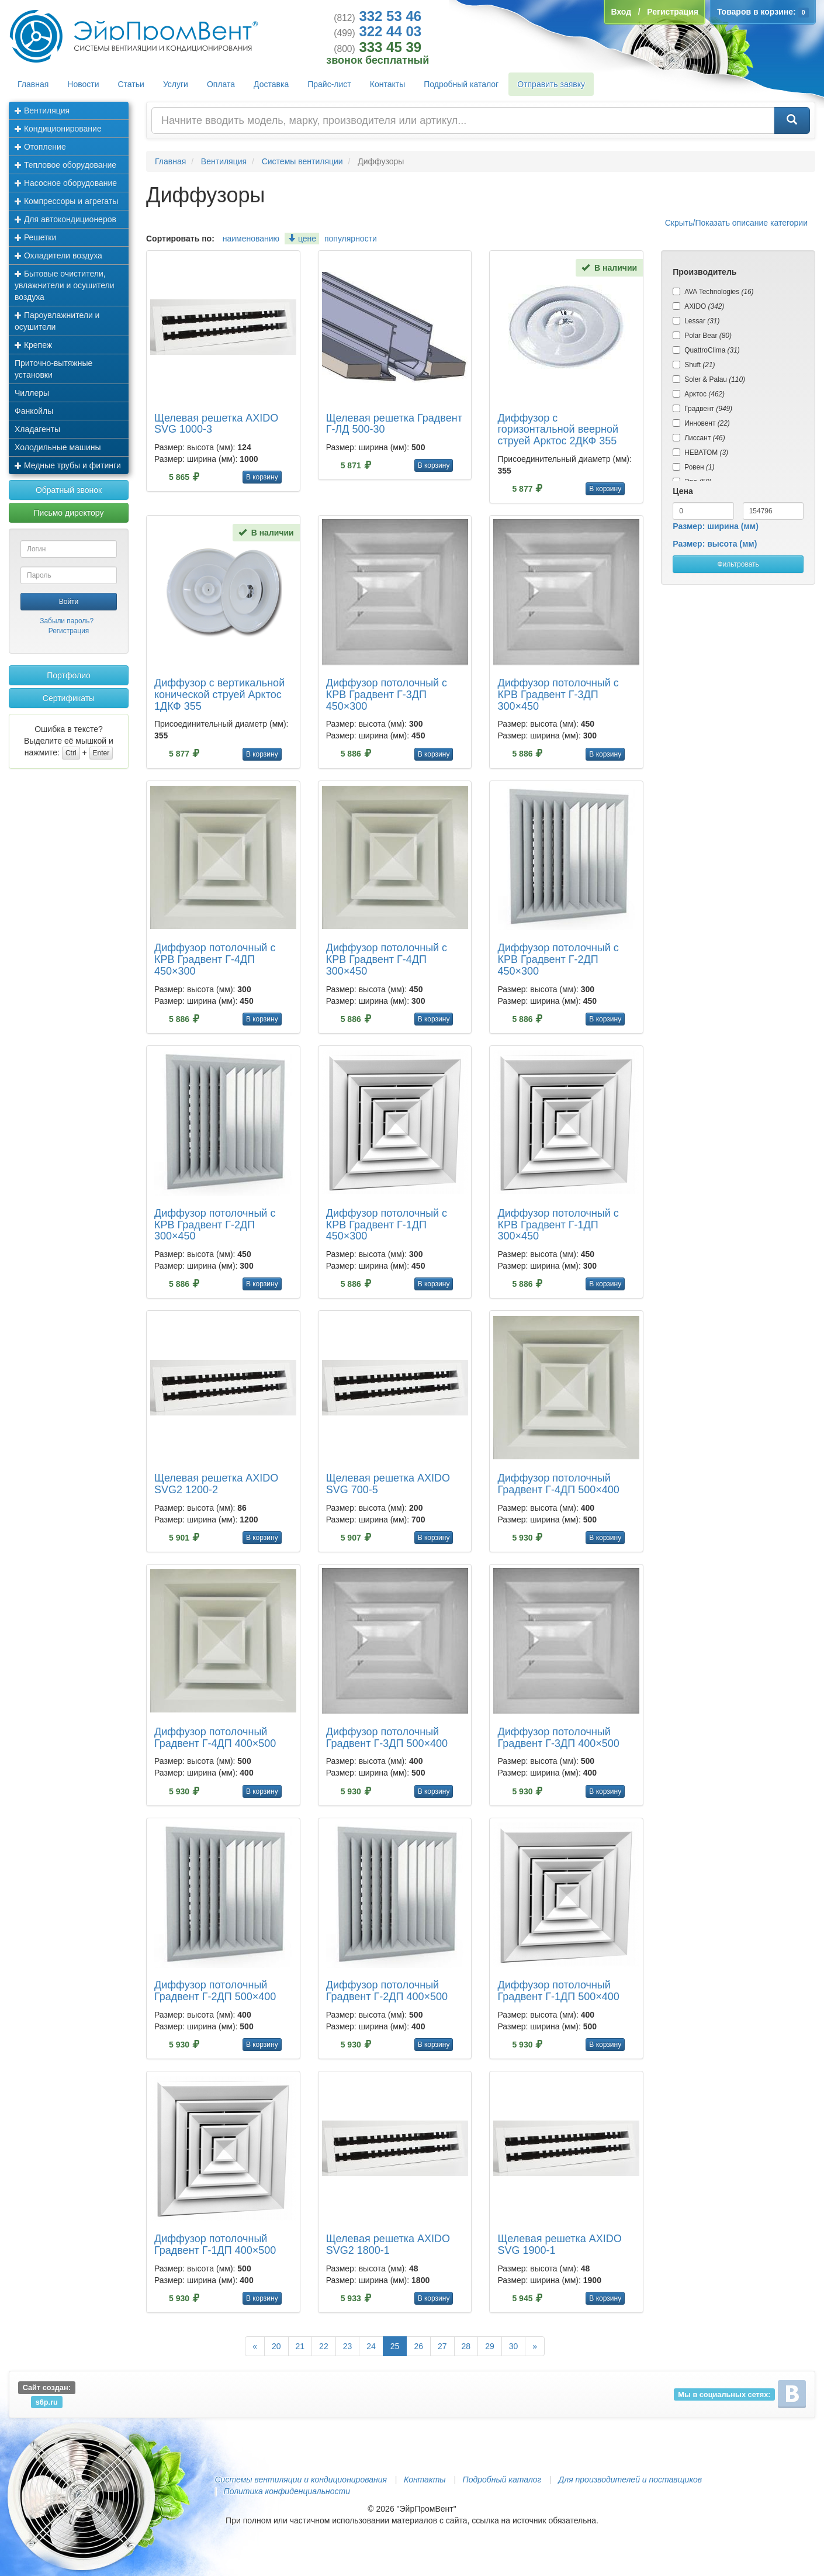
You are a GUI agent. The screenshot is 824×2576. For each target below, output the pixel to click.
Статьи (131, 84)
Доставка (271, 84)
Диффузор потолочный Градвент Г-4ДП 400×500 (215, 1737)
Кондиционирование (58, 128)
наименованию (251, 238)
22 (323, 2346)
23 (347, 2346)
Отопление (40, 146)
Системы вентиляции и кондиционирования (301, 2479)
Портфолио (69, 675)
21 (300, 2346)
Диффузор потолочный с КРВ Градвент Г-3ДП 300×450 (557, 694)
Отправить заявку (551, 84)
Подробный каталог (461, 84)
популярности (350, 238)
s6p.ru (47, 2401)
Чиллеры (32, 393)
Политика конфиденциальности (287, 2491)
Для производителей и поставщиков (630, 2479)
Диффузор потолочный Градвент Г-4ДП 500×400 (558, 1484)
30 (513, 2346)
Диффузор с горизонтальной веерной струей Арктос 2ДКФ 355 (557, 429)
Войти (69, 602)
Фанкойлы (34, 411)
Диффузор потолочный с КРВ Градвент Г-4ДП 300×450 (386, 959)
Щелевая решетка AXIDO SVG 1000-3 (216, 424)
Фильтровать (738, 564)
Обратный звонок (69, 490)
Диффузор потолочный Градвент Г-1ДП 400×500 (215, 2244)
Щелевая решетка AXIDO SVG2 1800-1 (388, 2244)
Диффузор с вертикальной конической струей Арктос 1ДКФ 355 (219, 694)
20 (276, 2346)
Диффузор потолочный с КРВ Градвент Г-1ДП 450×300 (386, 1224)
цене (302, 238)
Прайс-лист (329, 84)
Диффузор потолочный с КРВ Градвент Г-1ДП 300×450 (557, 1224)
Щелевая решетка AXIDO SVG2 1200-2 (216, 1484)
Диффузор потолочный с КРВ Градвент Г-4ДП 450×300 (214, 959)
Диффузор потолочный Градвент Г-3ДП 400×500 (558, 1737)
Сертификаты (69, 698)
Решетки (35, 237)
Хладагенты (37, 429)
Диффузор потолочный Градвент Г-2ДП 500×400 (215, 1990)
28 (466, 2346)
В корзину (262, 477)
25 (395, 2346)
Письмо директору (69, 512)
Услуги (175, 84)
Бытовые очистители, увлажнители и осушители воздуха (65, 285)
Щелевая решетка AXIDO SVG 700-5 (388, 1484)
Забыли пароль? (67, 621)
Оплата (221, 84)
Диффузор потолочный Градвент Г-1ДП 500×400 (558, 1990)
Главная (33, 84)
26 (418, 2346)
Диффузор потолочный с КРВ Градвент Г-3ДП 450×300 (386, 694)
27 (442, 2346)
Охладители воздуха (58, 255)
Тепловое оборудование (65, 165)
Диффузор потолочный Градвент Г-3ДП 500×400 (387, 1737)
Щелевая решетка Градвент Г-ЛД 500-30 (394, 424)
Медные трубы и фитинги (68, 465)
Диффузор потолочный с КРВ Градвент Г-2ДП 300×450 (214, 1224)
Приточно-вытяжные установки (53, 368)
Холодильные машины (58, 447)
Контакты (387, 84)
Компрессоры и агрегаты (66, 201)
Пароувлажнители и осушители (57, 321)
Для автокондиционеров (65, 219)
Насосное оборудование (66, 183)
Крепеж (33, 345)
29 (489, 2346)
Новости (83, 84)
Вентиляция (42, 110)
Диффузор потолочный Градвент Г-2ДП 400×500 (387, 1990)
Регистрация (69, 631)
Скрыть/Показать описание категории (736, 222)
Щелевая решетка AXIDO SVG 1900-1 (559, 2244)
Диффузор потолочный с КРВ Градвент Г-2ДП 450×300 (557, 959)
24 (371, 2346)
